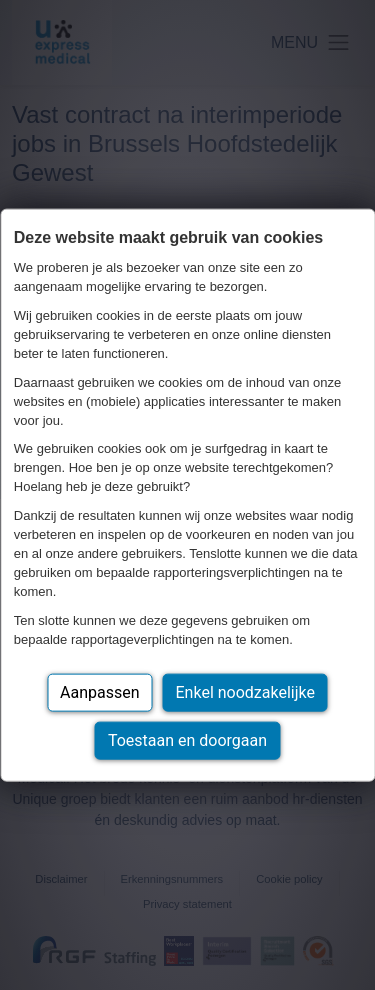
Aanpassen (100, 691)
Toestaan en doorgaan (187, 739)
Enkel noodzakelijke (245, 691)
